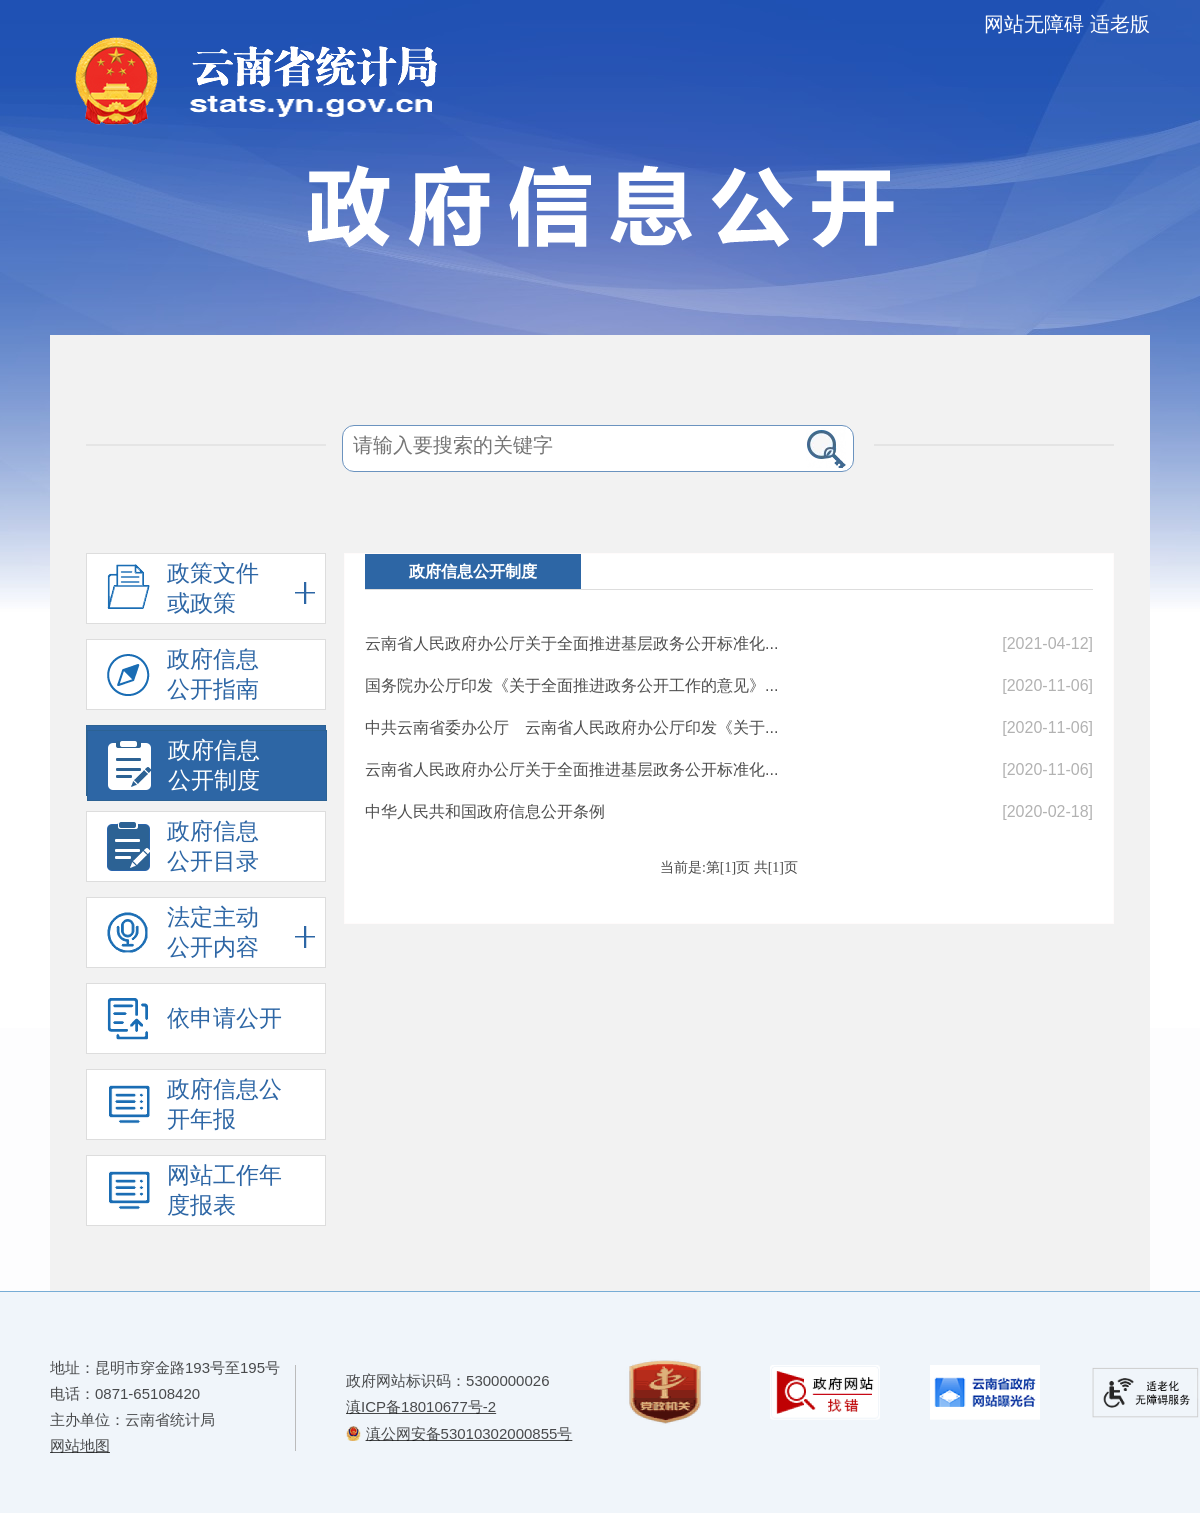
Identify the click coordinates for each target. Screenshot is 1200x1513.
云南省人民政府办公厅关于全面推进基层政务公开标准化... (571, 643)
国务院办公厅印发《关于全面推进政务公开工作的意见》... (571, 685)
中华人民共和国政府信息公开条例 (485, 811)
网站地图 (80, 1445)
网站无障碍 (1034, 24)
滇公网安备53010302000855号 (469, 1433)
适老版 (1120, 24)
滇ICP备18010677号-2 (421, 1406)
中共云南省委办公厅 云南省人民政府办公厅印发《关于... (571, 727)
